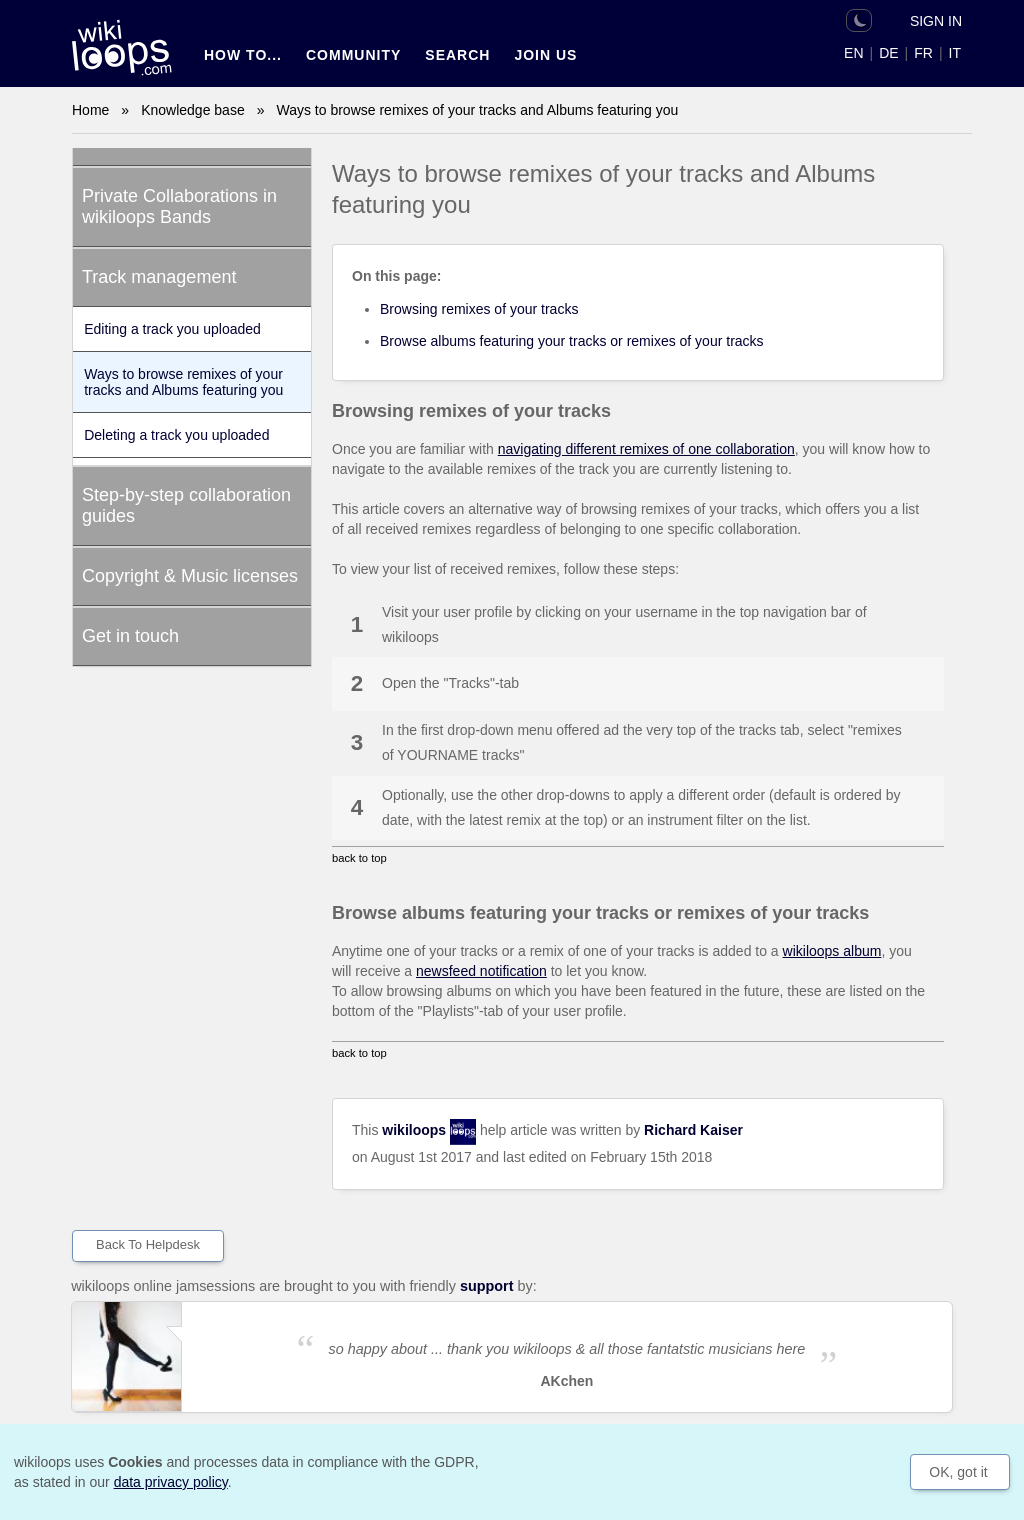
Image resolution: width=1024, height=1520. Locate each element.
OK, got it (958, 1472)
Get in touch (130, 636)
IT (955, 53)
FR (923, 53)
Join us (545, 55)
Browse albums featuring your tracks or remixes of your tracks (572, 341)
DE (888, 53)
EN (853, 53)
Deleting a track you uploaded (176, 435)
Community (353, 55)
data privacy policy (171, 1482)
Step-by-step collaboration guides (186, 505)
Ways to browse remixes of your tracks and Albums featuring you (183, 382)
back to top (359, 858)
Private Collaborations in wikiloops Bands (179, 206)
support (487, 1286)
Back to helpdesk (148, 1244)
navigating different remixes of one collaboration (646, 449)
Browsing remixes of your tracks (479, 309)
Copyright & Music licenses (190, 576)
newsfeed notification (481, 971)
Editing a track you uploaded (172, 329)
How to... (243, 55)
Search (457, 55)
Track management (159, 277)
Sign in (936, 21)
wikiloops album (832, 951)
